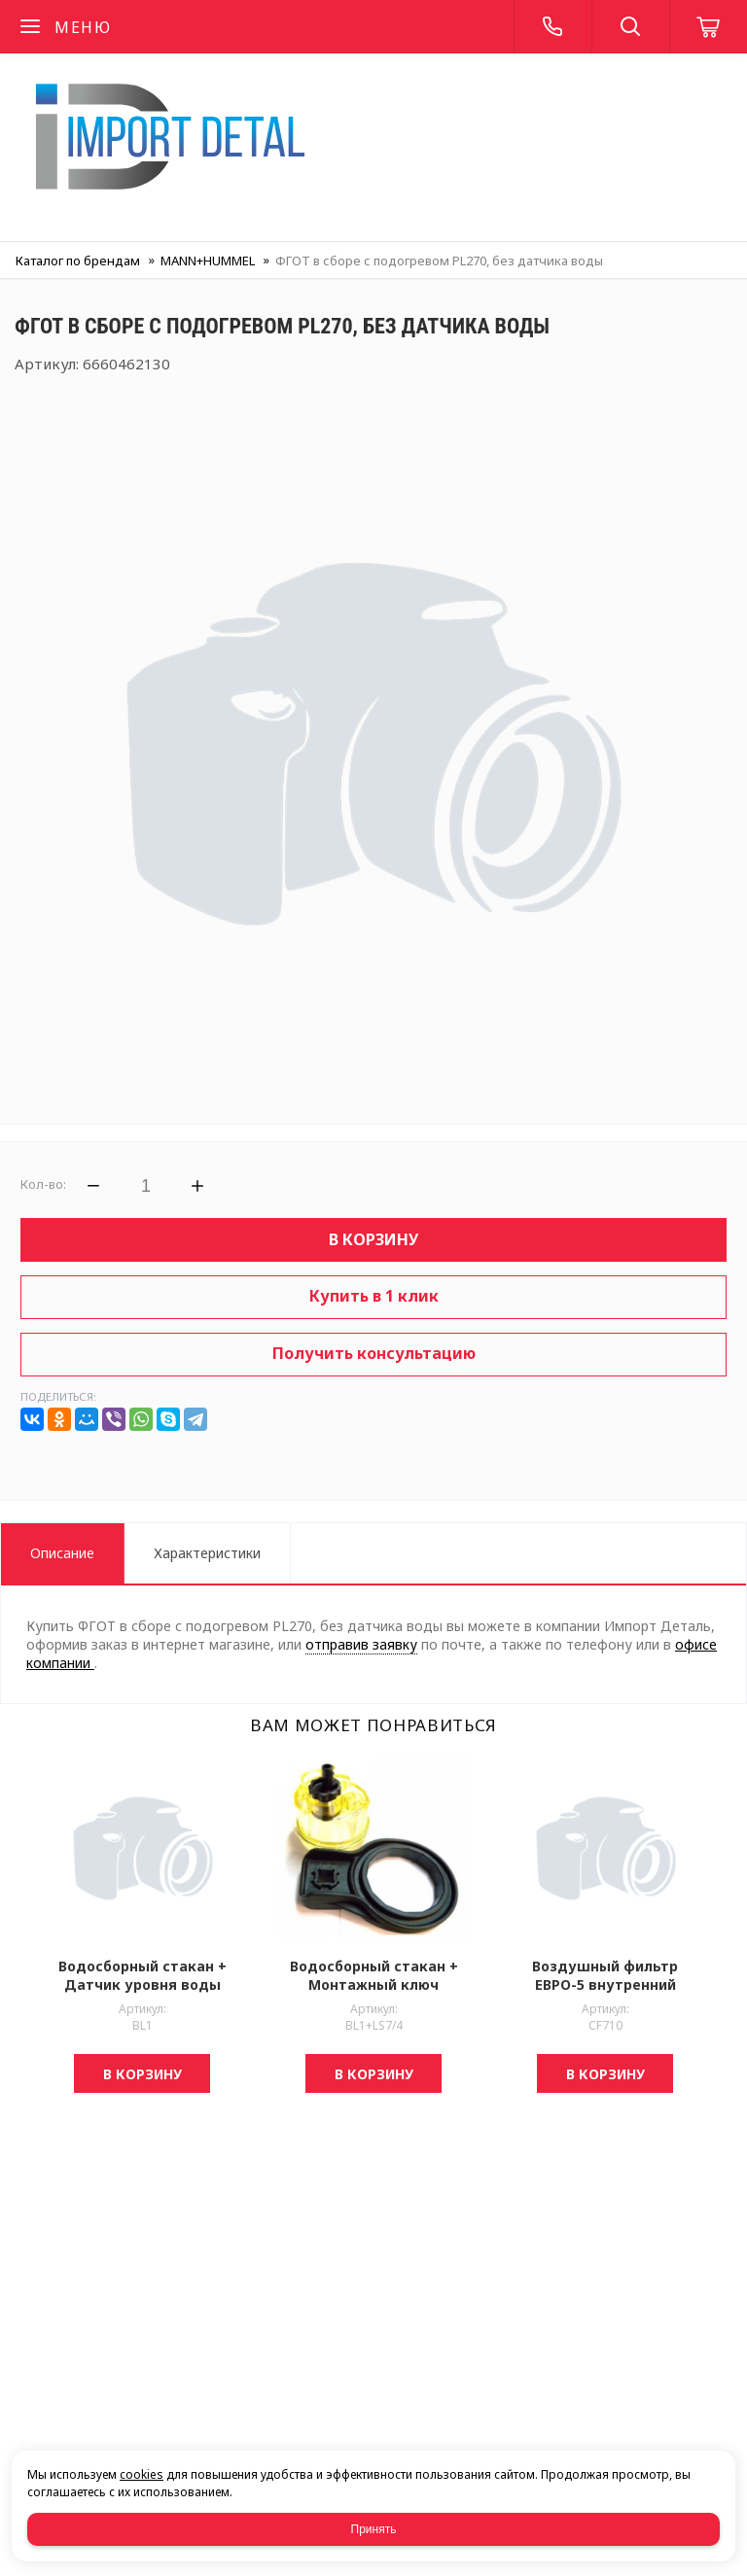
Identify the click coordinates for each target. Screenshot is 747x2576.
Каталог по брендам (78, 260)
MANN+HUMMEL (207, 260)
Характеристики (207, 1553)
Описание (62, 1553)
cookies (141, 2474)
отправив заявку (361, 1644)
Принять (374, 2529)
